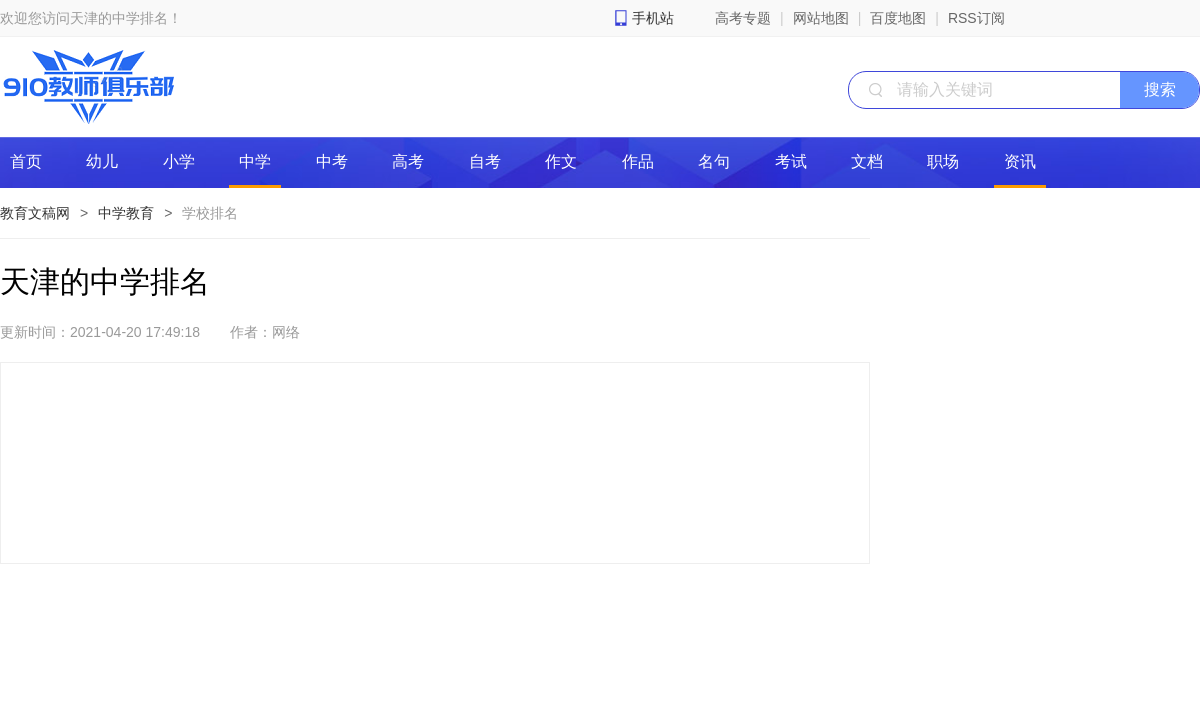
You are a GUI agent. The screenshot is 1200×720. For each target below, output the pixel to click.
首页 (26, 161)
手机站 (653, 18)
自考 (485, 161)
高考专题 (743, 18)
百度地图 (898, 18)
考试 (791, 161)
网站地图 (821, 18)
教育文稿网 (35, 213)
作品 (638, 161)
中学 (255, 161)
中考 (332, 161)
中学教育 (126, 213)
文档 (867, 161)
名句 (714, 161)
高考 (408, 161)
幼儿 (102, 161)
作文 (561, 161)
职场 (943, 161)
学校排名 (210, 213)
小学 (179, 161)
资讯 (1020, 161)
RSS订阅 (976, 18)
